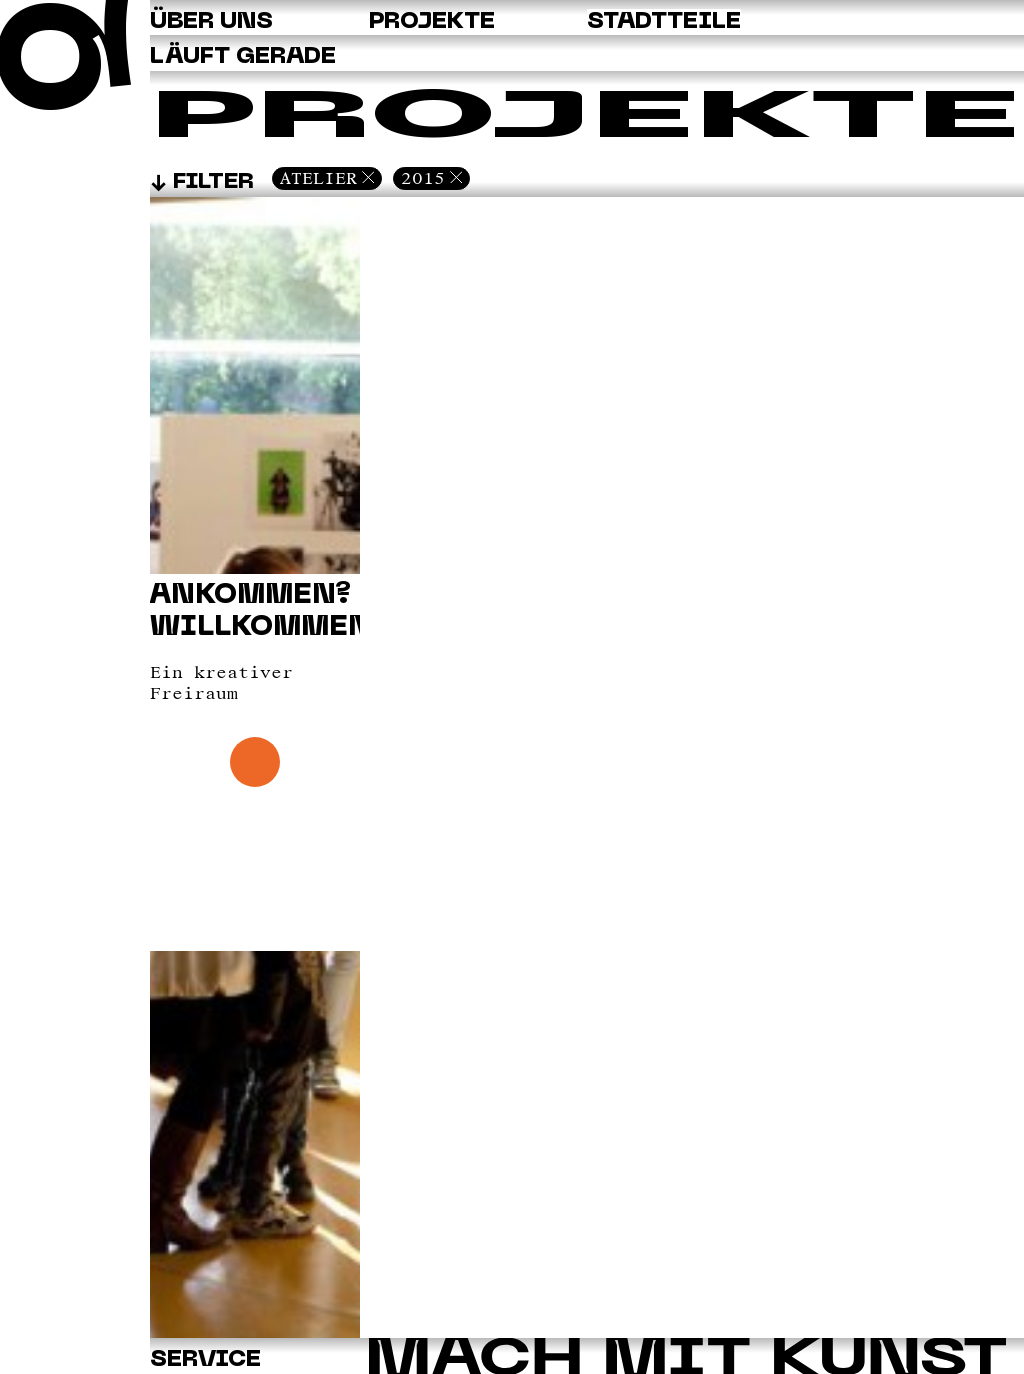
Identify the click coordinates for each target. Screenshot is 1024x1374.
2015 (423, 178)
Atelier (318, 178)
